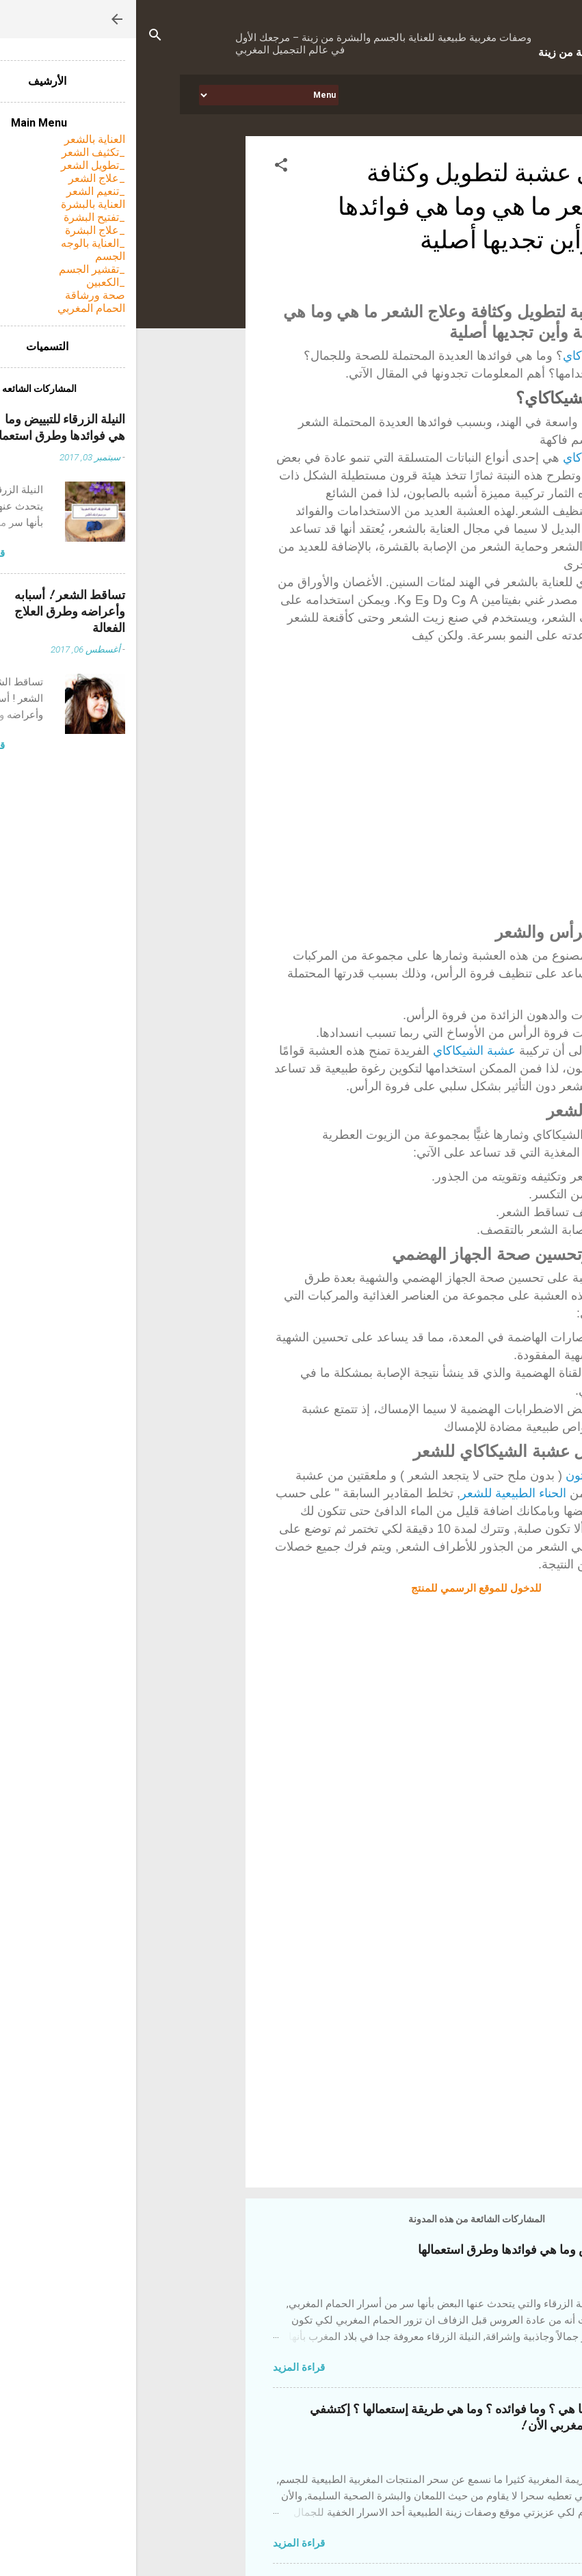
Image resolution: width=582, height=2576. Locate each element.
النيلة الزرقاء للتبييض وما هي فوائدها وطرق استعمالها (413, 2250)
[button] (145, 167)
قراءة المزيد (163, 2367)
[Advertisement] (282, 2060)
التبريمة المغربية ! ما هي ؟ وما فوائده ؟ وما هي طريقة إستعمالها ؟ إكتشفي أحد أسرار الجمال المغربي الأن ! (359, 2417)
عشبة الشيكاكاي (468, 356)
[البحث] (19, 37)
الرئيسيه (495, 94)
